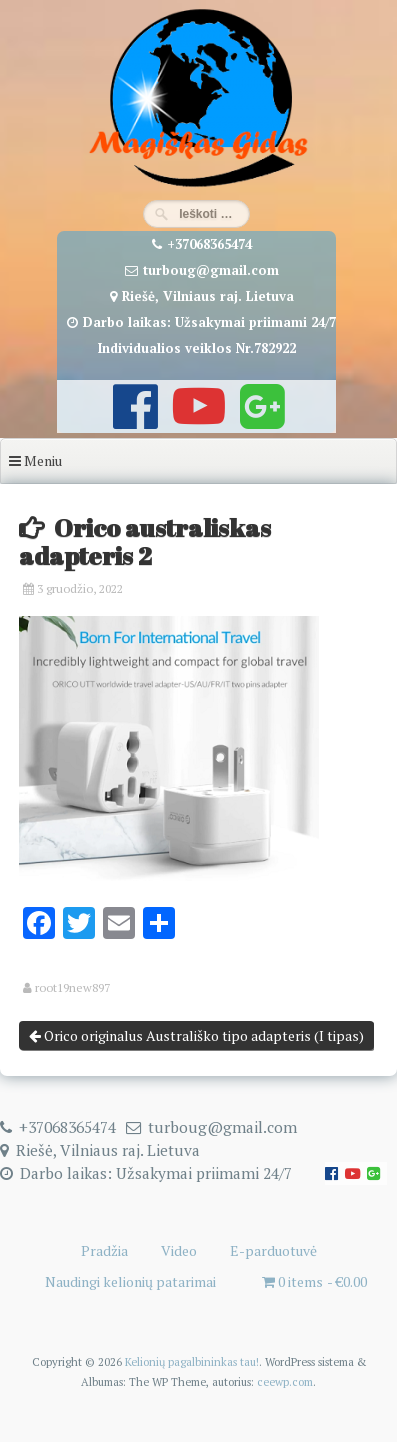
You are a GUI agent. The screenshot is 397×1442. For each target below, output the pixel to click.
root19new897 (72, 988)
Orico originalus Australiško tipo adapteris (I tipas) (196, 1035)
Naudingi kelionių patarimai (130, 1281)
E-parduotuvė (273, 1250)
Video (179, 1250)
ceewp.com (285, 1381)
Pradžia (104, 1250)
